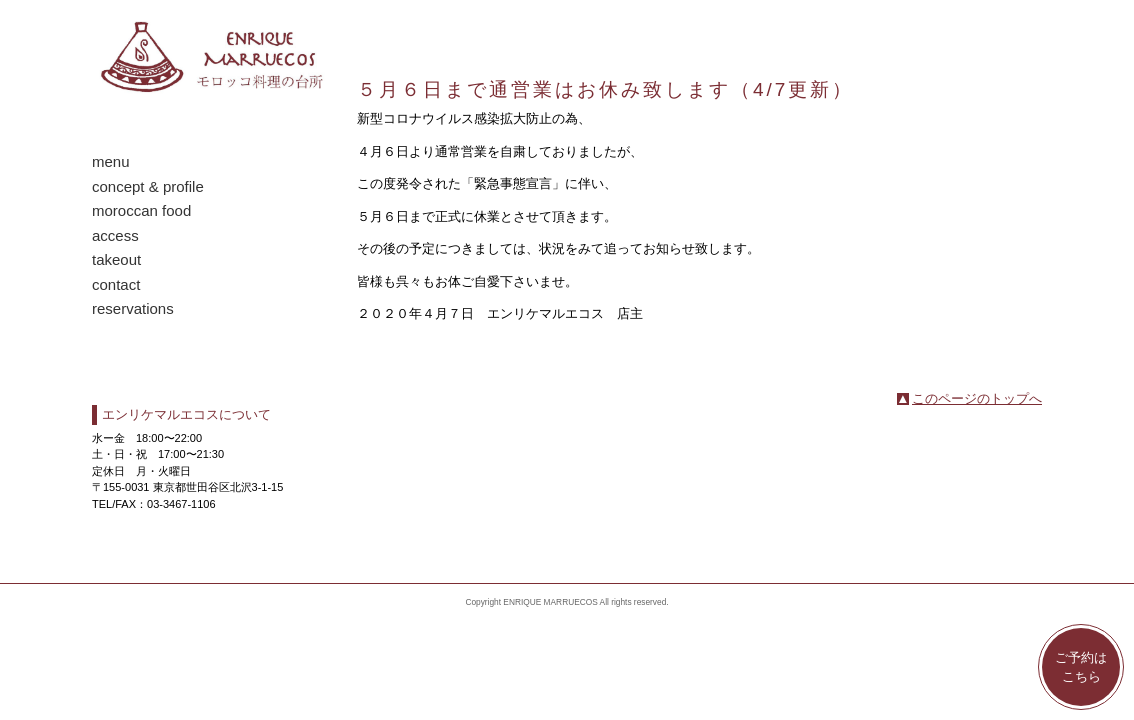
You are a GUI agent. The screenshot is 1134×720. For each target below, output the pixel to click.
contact (116, 284)
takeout (116, 259)
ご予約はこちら (1081, 667)
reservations (133, 308)
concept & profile (148, 186)
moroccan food (141, 210)
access (115, 235)
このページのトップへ (977, 398)
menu (111, 161)
